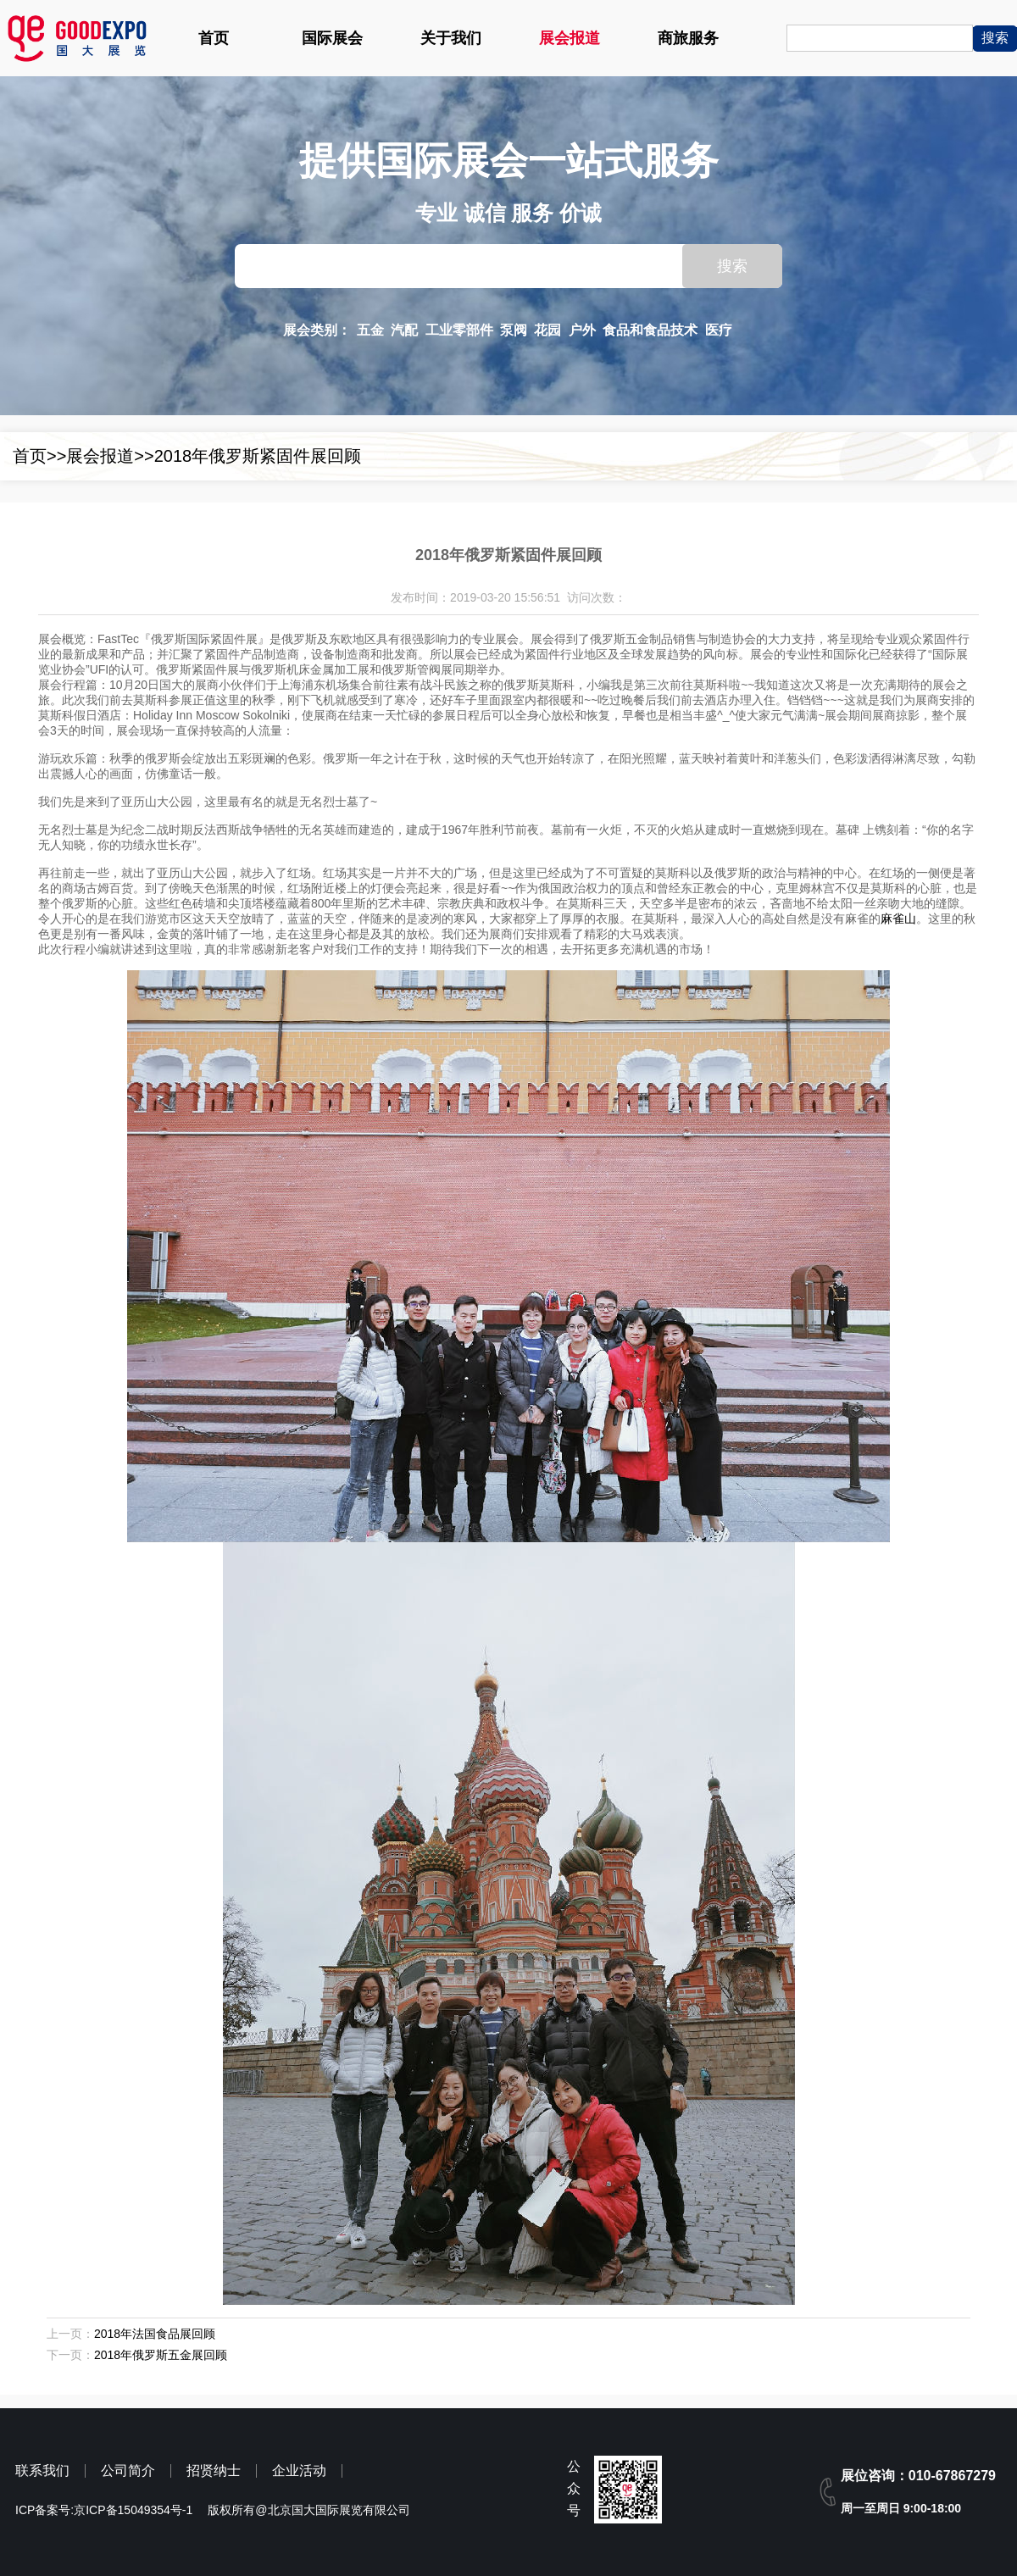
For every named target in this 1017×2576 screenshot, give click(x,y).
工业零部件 (459, 330)
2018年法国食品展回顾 (154, 2333)
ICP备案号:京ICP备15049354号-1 (103, 2510)
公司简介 (128, 2470)
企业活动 (299, 2470)
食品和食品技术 (650, 330)
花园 (547, 330)
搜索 (732, 266)
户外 (582, 330)
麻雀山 (898, 918)
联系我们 (42, 2470)
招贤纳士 (213, 2470)
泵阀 (513, 330)
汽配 (404, 330)
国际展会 (332, 38)
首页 (213, 38)
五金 (370, 330)
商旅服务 (688, 38)
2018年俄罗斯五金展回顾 (160, 2355)
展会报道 (569, 38)
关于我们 (450, 38)
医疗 (718, 330)
